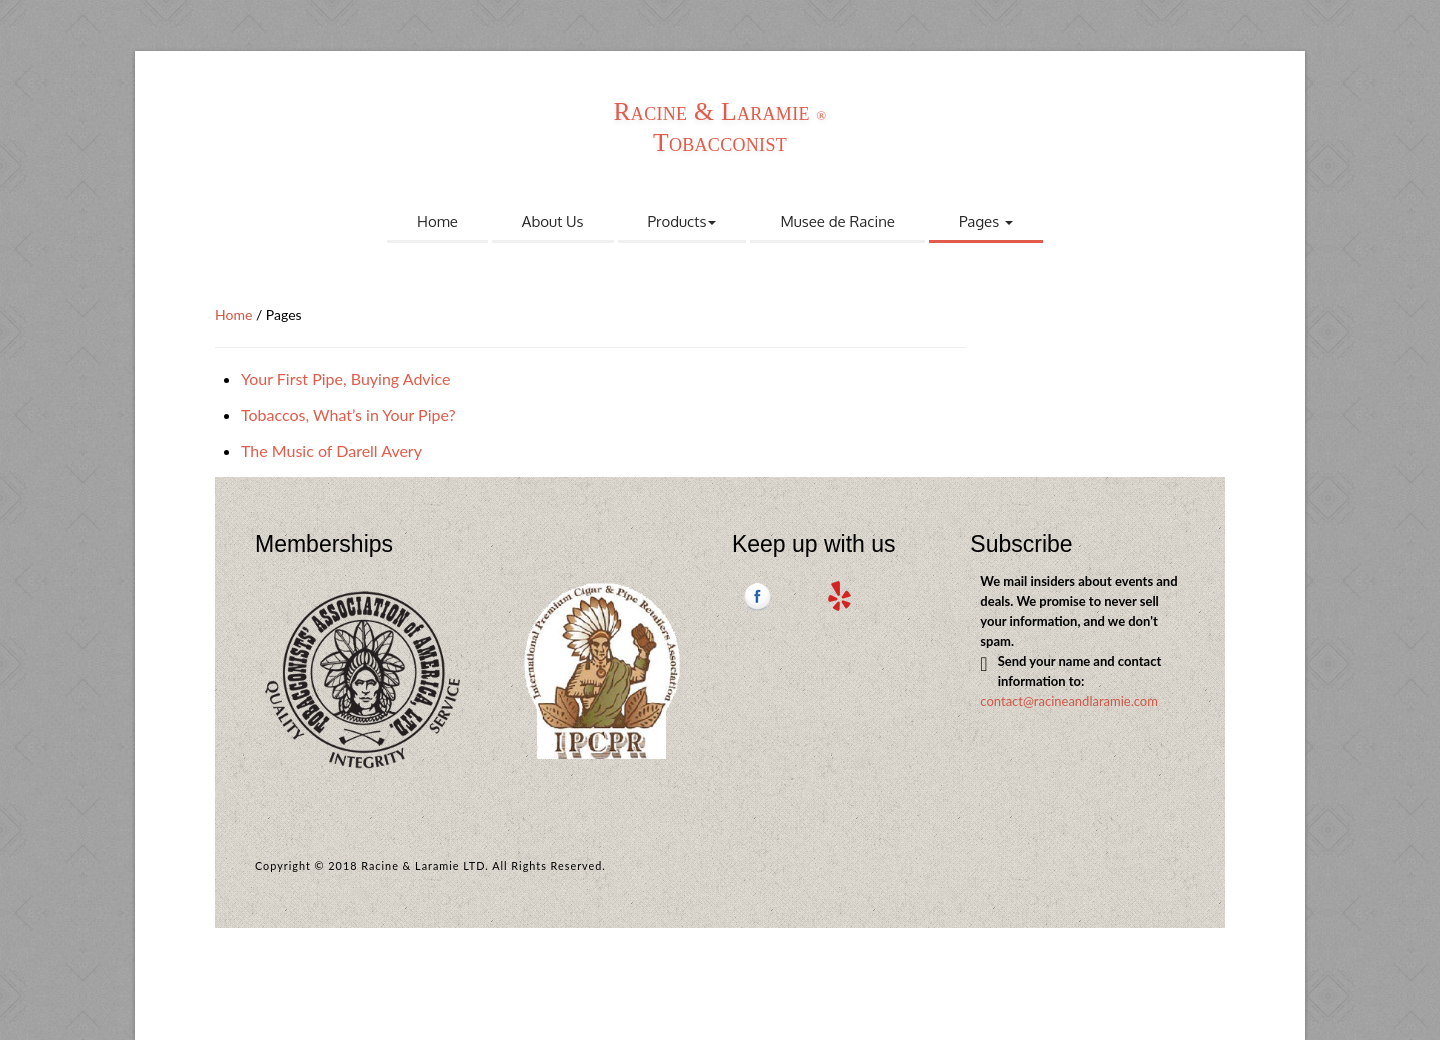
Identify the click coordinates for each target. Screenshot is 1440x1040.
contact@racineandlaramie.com (1069, 701)
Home (437, 221)
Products (682, 221)
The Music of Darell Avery (331, 450)
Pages (986, 221)
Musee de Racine (837, 221)
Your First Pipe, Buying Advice (345, 378)
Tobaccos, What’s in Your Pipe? (348, 414)
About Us (553, 221)
